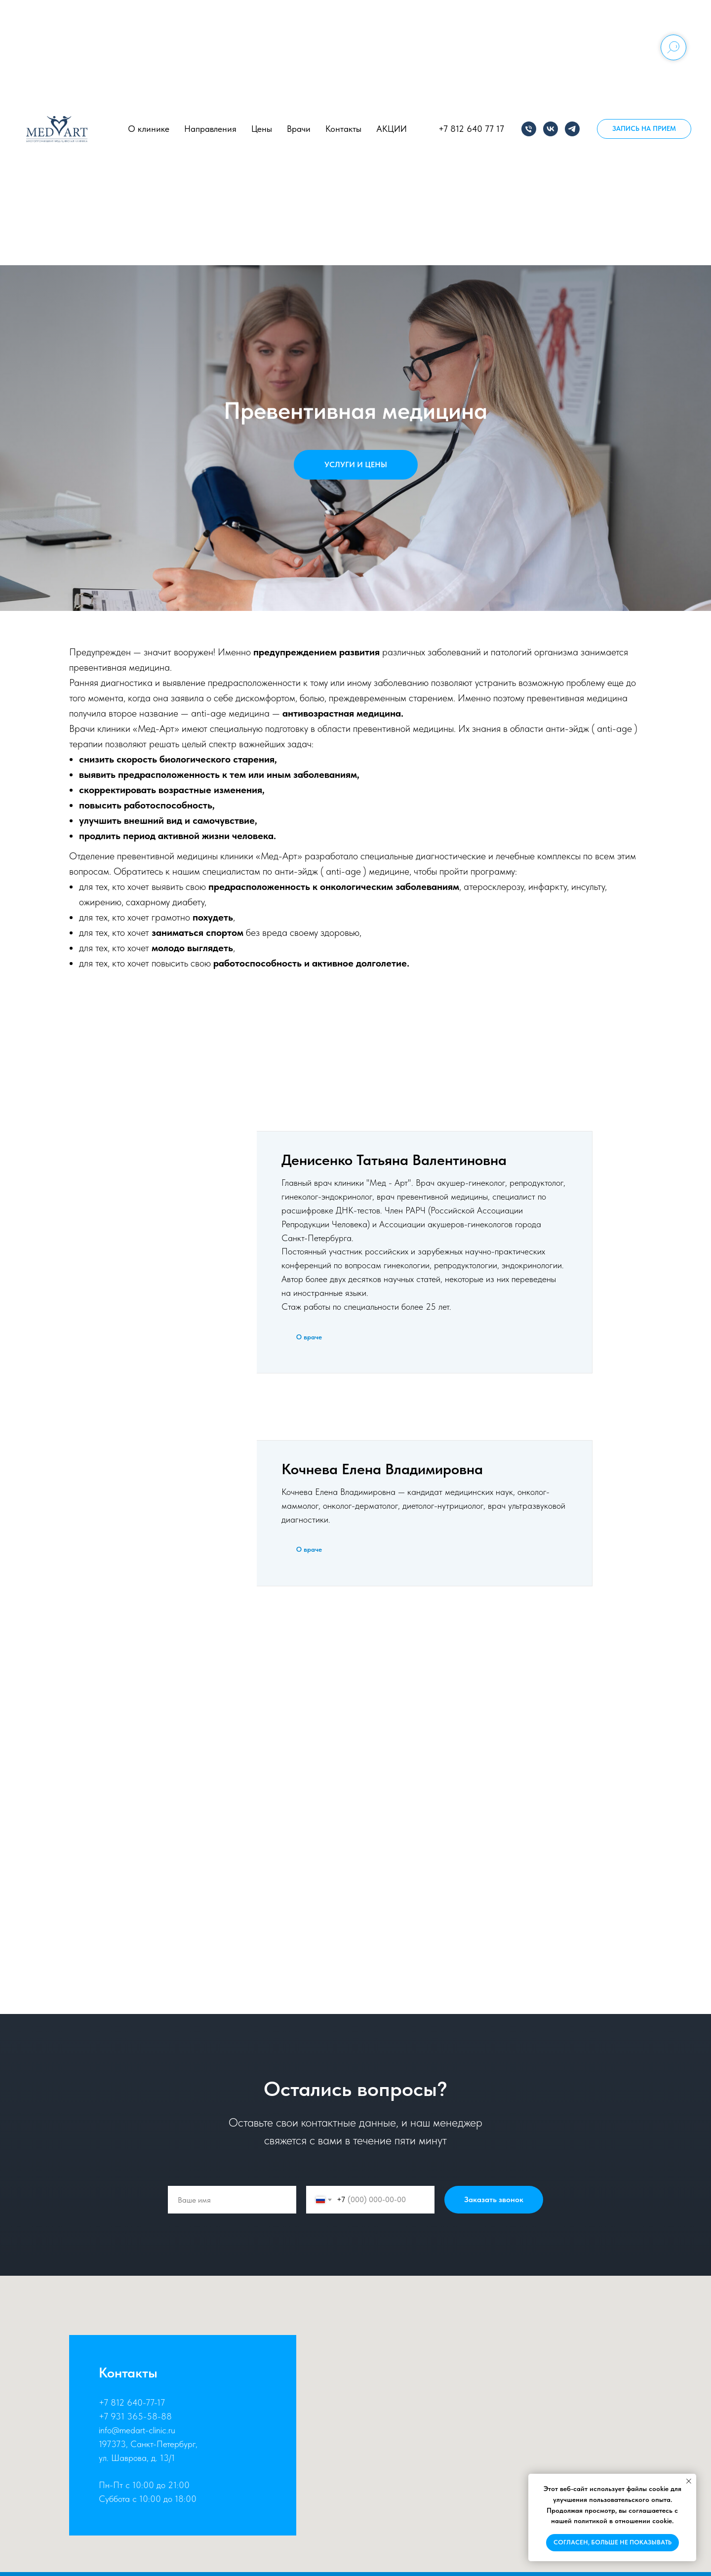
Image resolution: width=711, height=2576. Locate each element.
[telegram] (572, 128)
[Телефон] (528, 128)
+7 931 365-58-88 (135, 2416)
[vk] (550, 128)
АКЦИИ (391, 128)
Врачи (299, 128)
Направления (210, 128)
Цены (261, 128)
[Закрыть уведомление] (689, 2481)
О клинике (148, 128)
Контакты (343, 128)
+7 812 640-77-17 (132, 2402)
